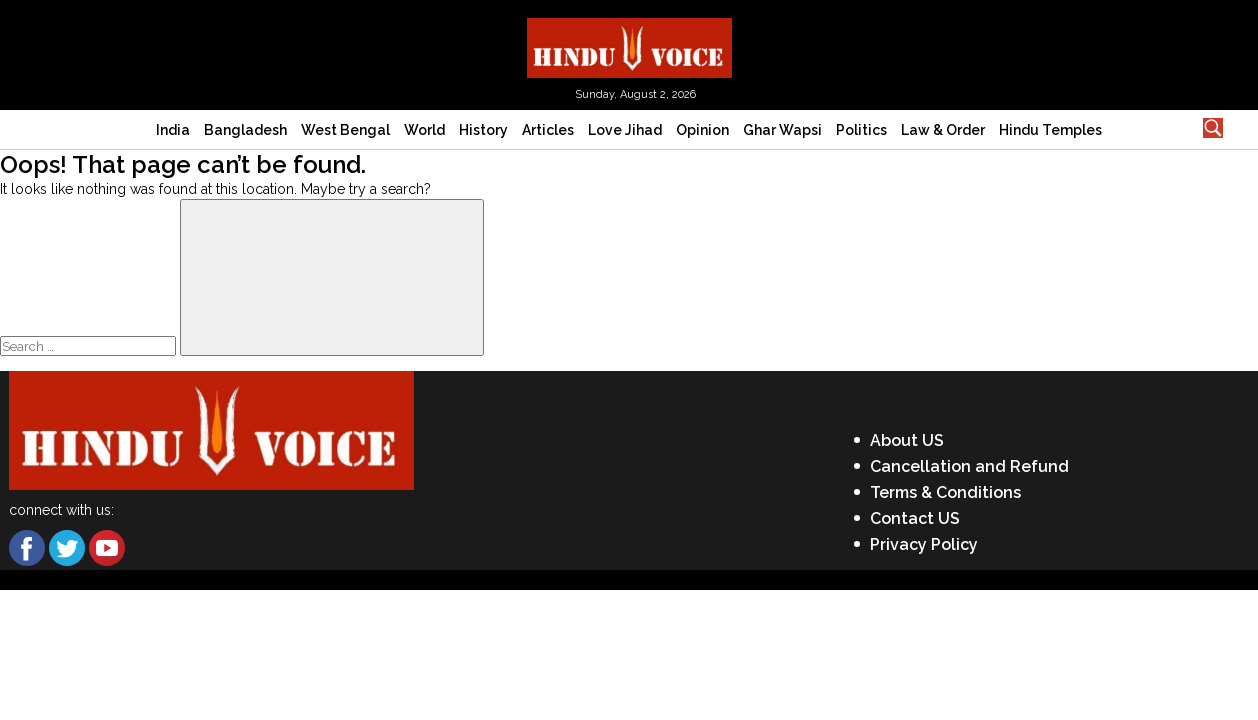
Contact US (915, 518)
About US (907, 440)
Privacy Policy (924, 544)
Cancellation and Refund (969, 466)
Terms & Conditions (945, 492)
